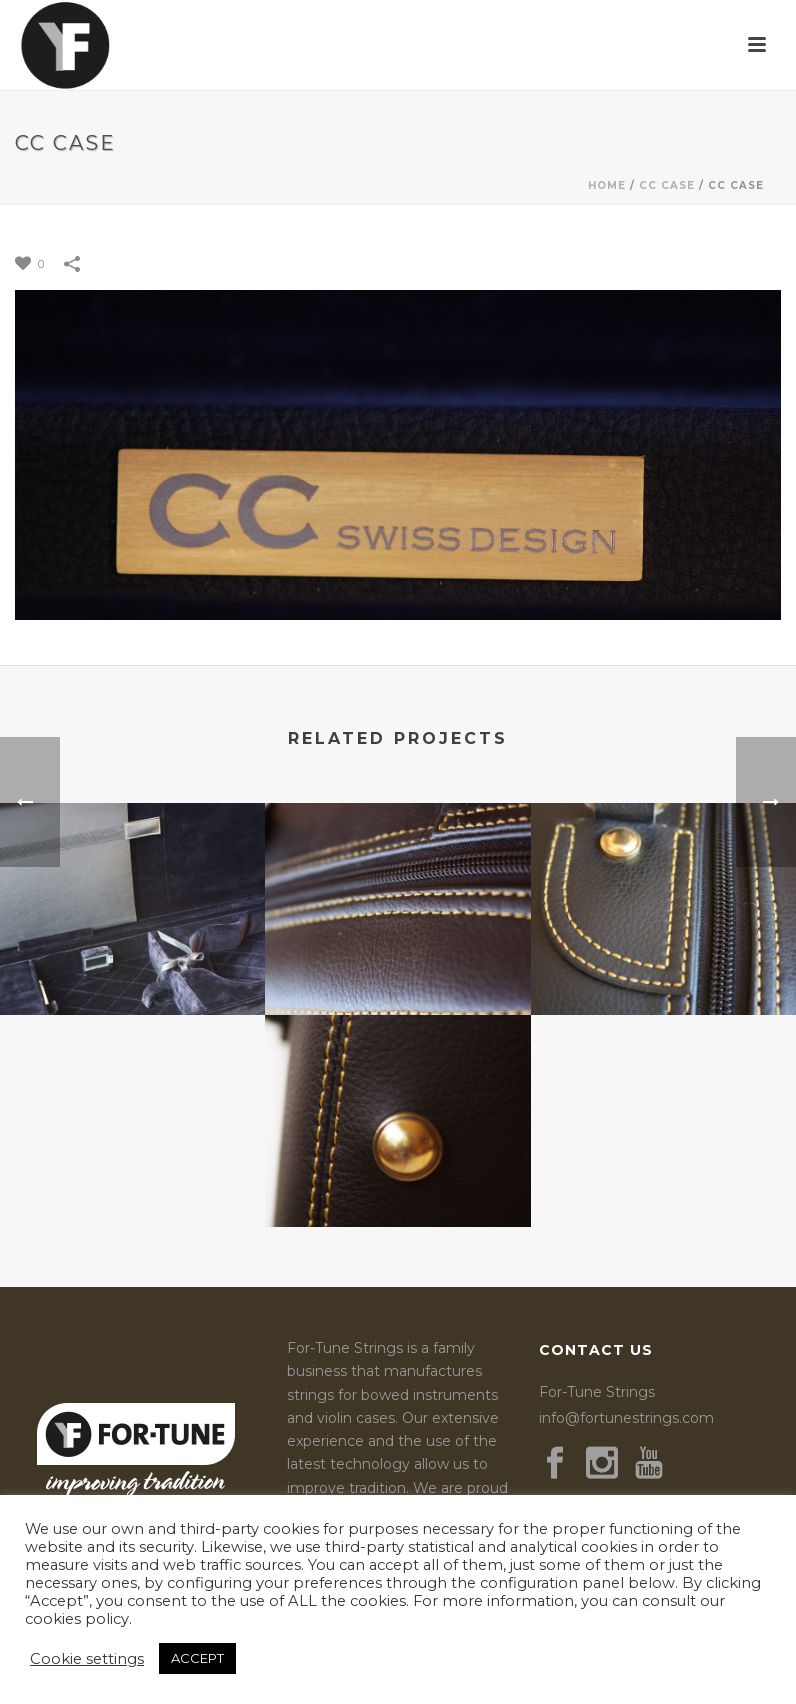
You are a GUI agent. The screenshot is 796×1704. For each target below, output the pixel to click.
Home (607, 185)
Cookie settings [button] (87, 1659)
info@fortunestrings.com (626, 1418)
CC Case (667, 185)
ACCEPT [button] (197, 1658)
